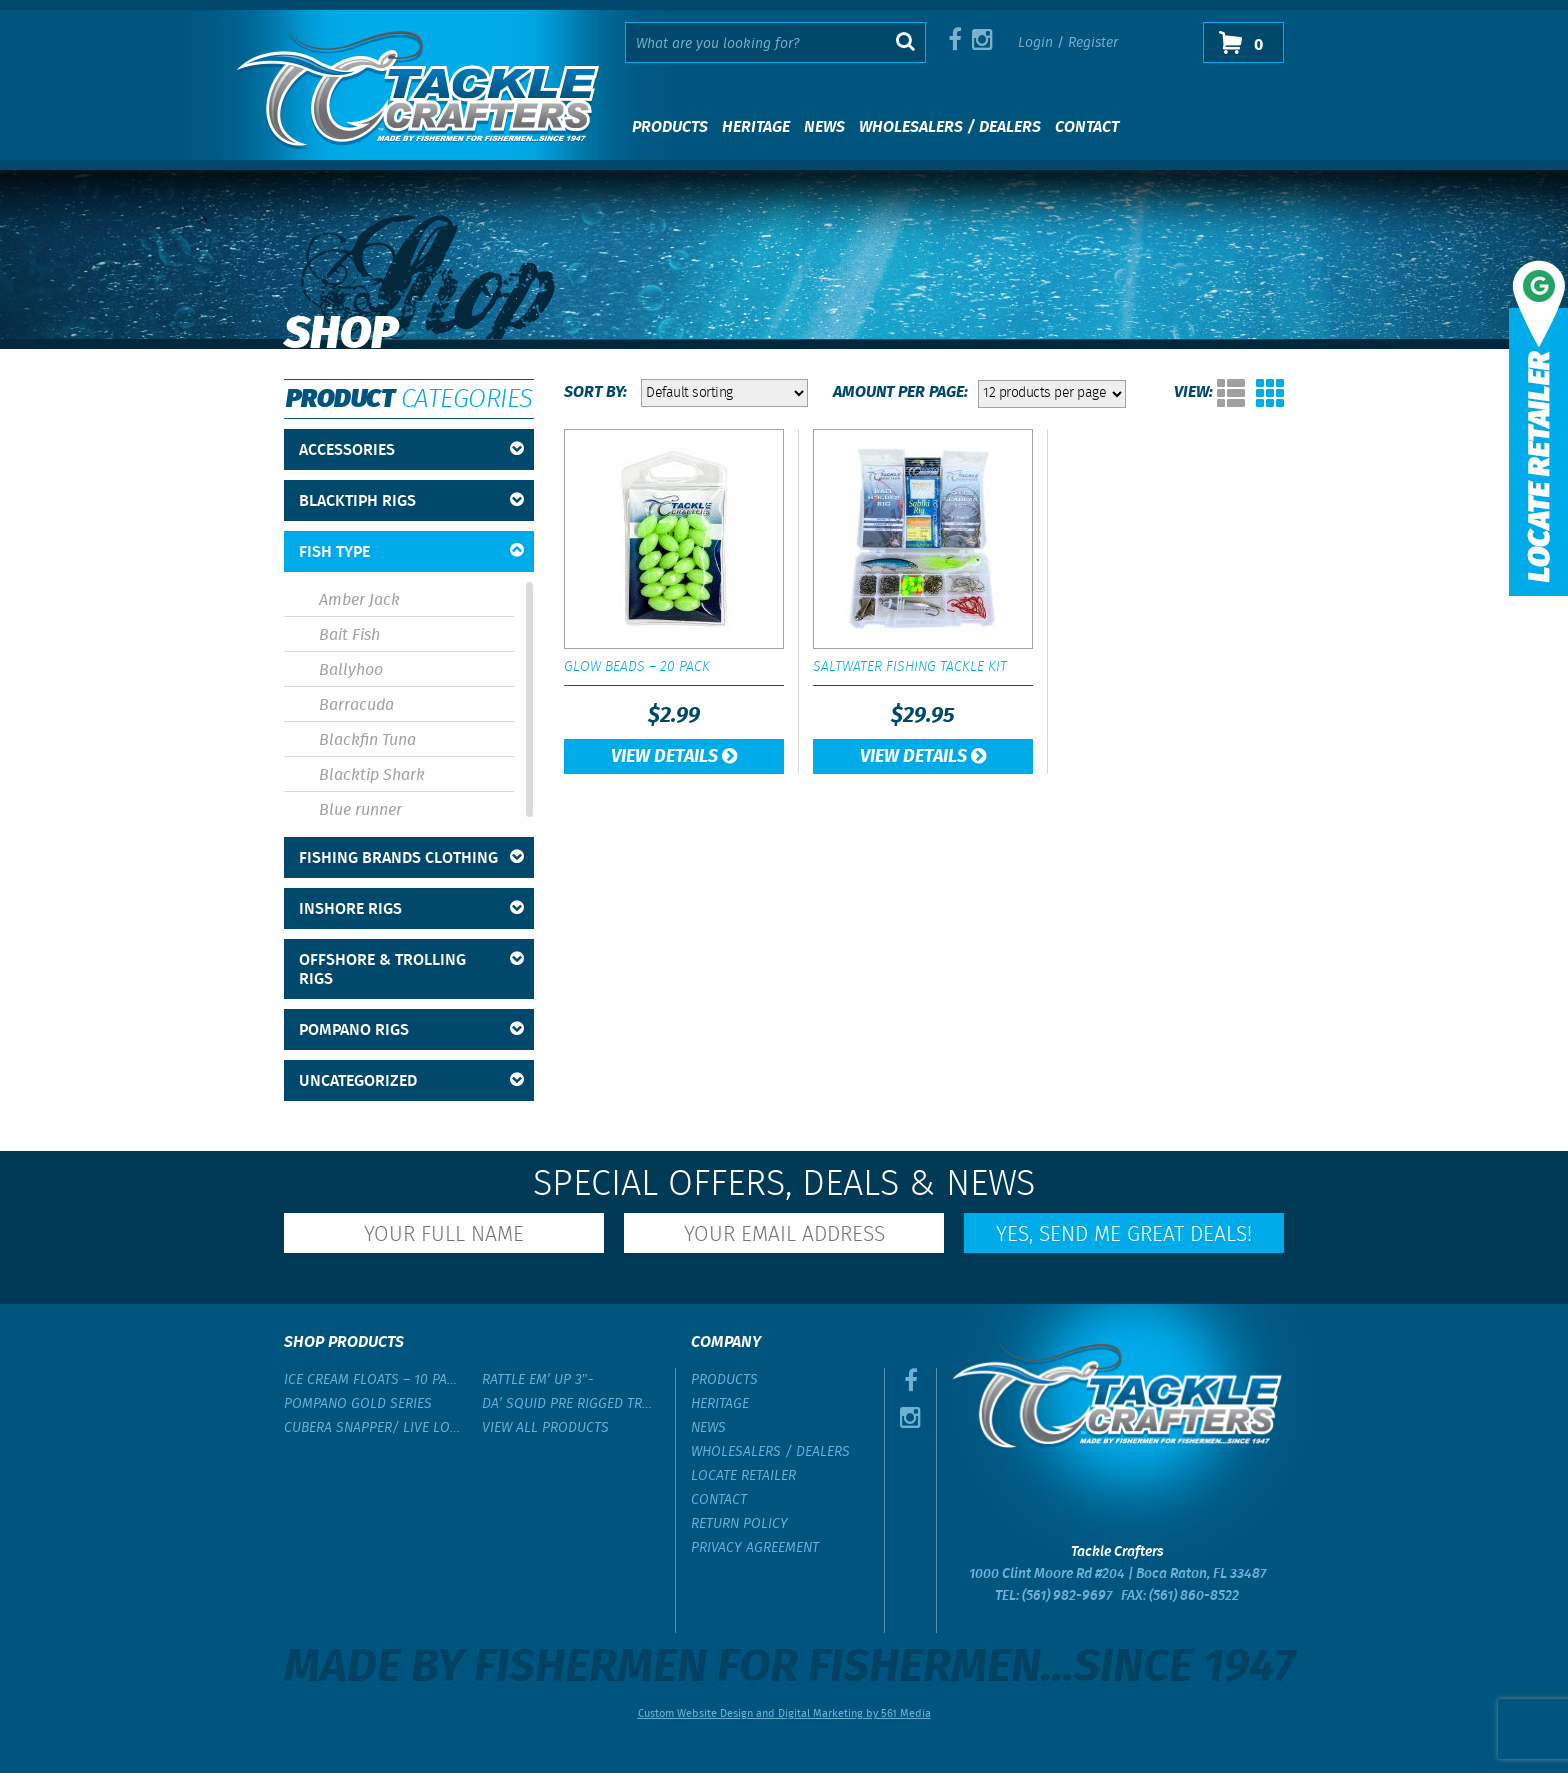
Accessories (411, 450)
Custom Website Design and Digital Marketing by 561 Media (784, 1714)
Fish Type (411, 552)
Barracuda (356, 705)
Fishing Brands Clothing (411, 858)
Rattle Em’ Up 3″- (538, 1380)
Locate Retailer (743, 1476)
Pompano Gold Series (358, 1404)
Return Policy (739, 1524)
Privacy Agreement (755, 1548)
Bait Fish (349, 635)
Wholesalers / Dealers (950, 127)
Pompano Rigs (411, 1030)
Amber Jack (359, 600)
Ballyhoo (351, 670)
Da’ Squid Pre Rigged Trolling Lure (571, 1404)
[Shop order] (724, 393)
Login (1035, 43)
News (824, 127)
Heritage (756, 127)
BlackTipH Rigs (411, 501)
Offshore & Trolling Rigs (411, 970)
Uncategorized (411, 1081)
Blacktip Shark (372, 775)
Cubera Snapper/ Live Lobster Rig (373, 1428)
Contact (1087, 127)
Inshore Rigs (411, 909)
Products (670, 127)
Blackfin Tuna (367, 740)
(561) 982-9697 (1067, 1596)
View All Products (545, 1428)
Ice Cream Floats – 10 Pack (373, 1380)
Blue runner (360, 810)
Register (1093, 43)
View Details (674, 757)
